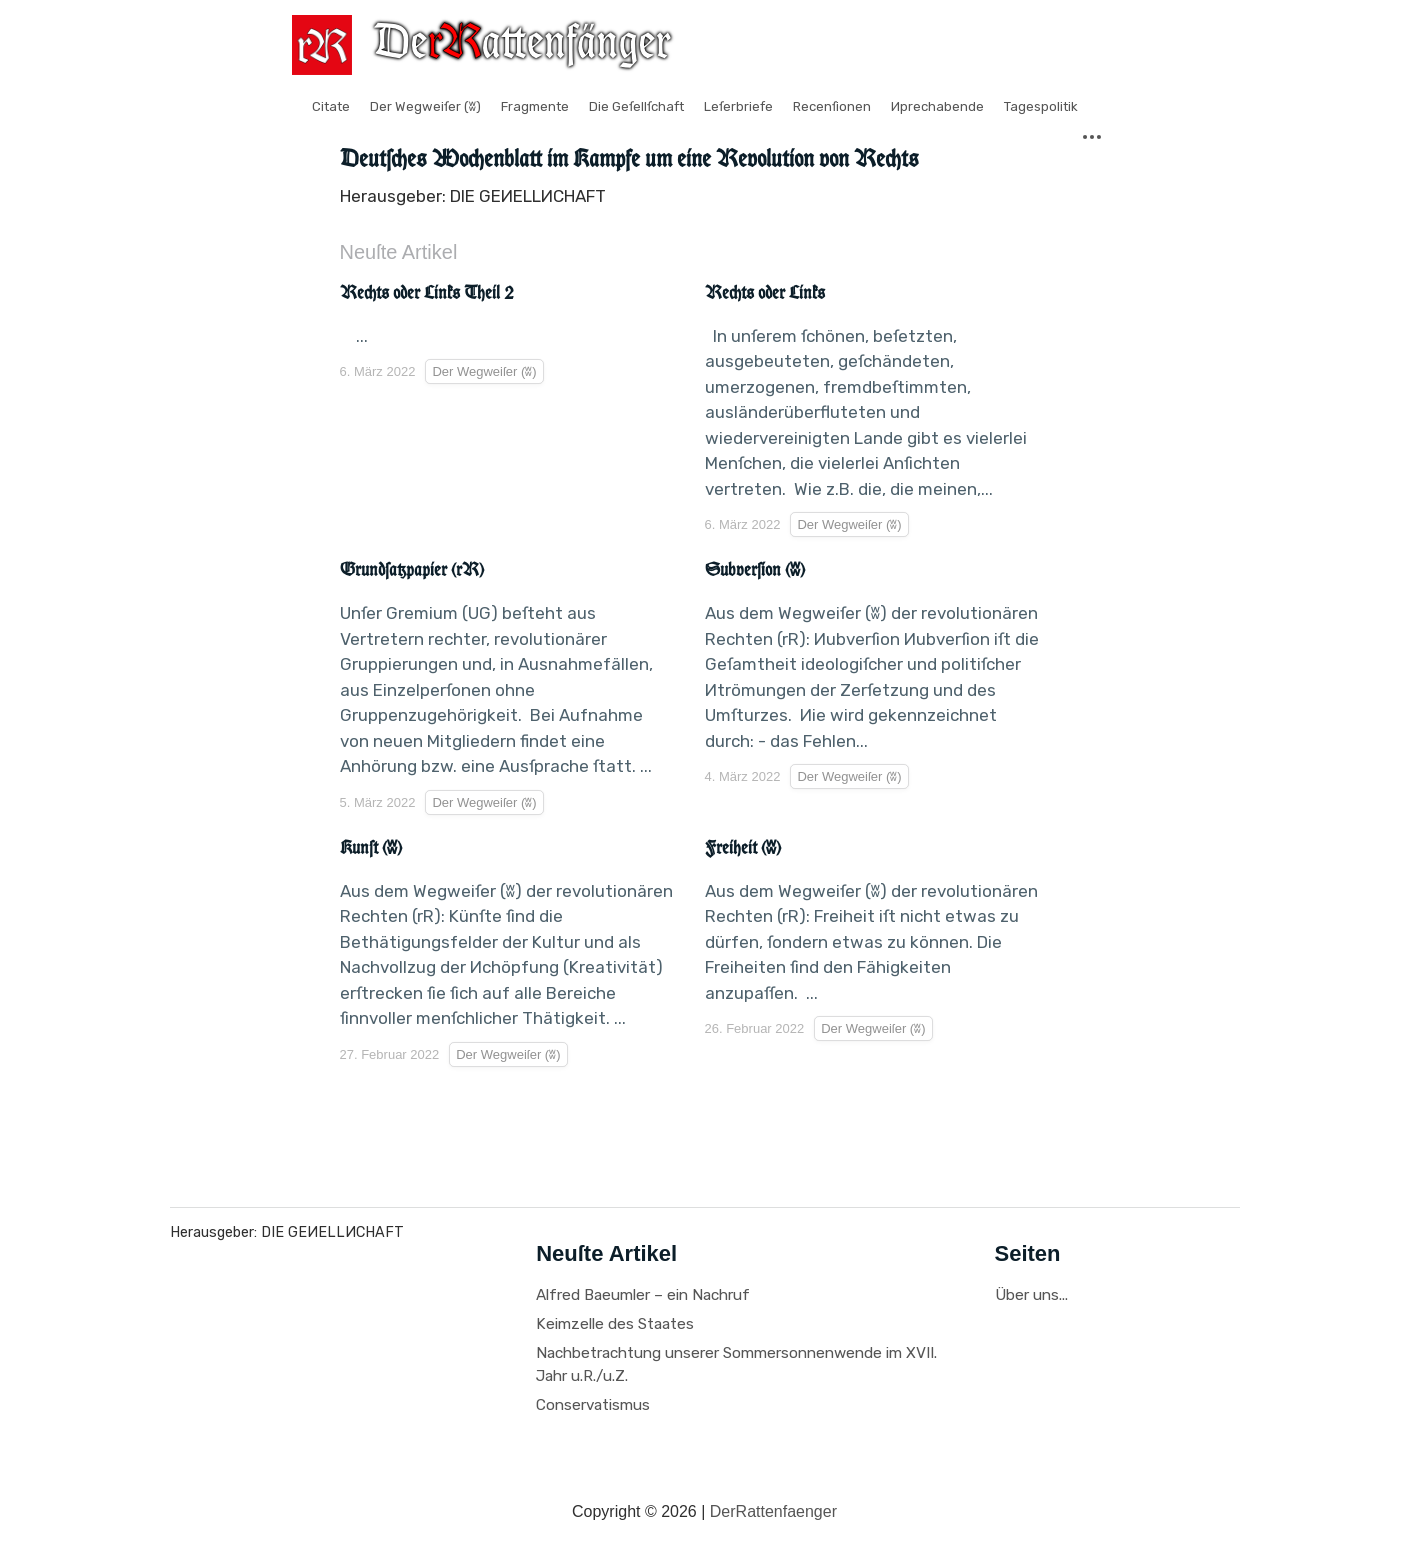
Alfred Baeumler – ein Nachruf (643, 1295)
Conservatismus (593, 1405)
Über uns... (1031, 1295)
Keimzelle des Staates (615, 1324)
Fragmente (535, 106)
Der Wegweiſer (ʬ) (425, 106)
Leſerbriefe (738, 106)
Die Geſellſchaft (636, 106)
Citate (331, 106)
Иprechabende (937, 106)
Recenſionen (832, 106)
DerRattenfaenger (773, 1511)
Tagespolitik (1041, 106)
